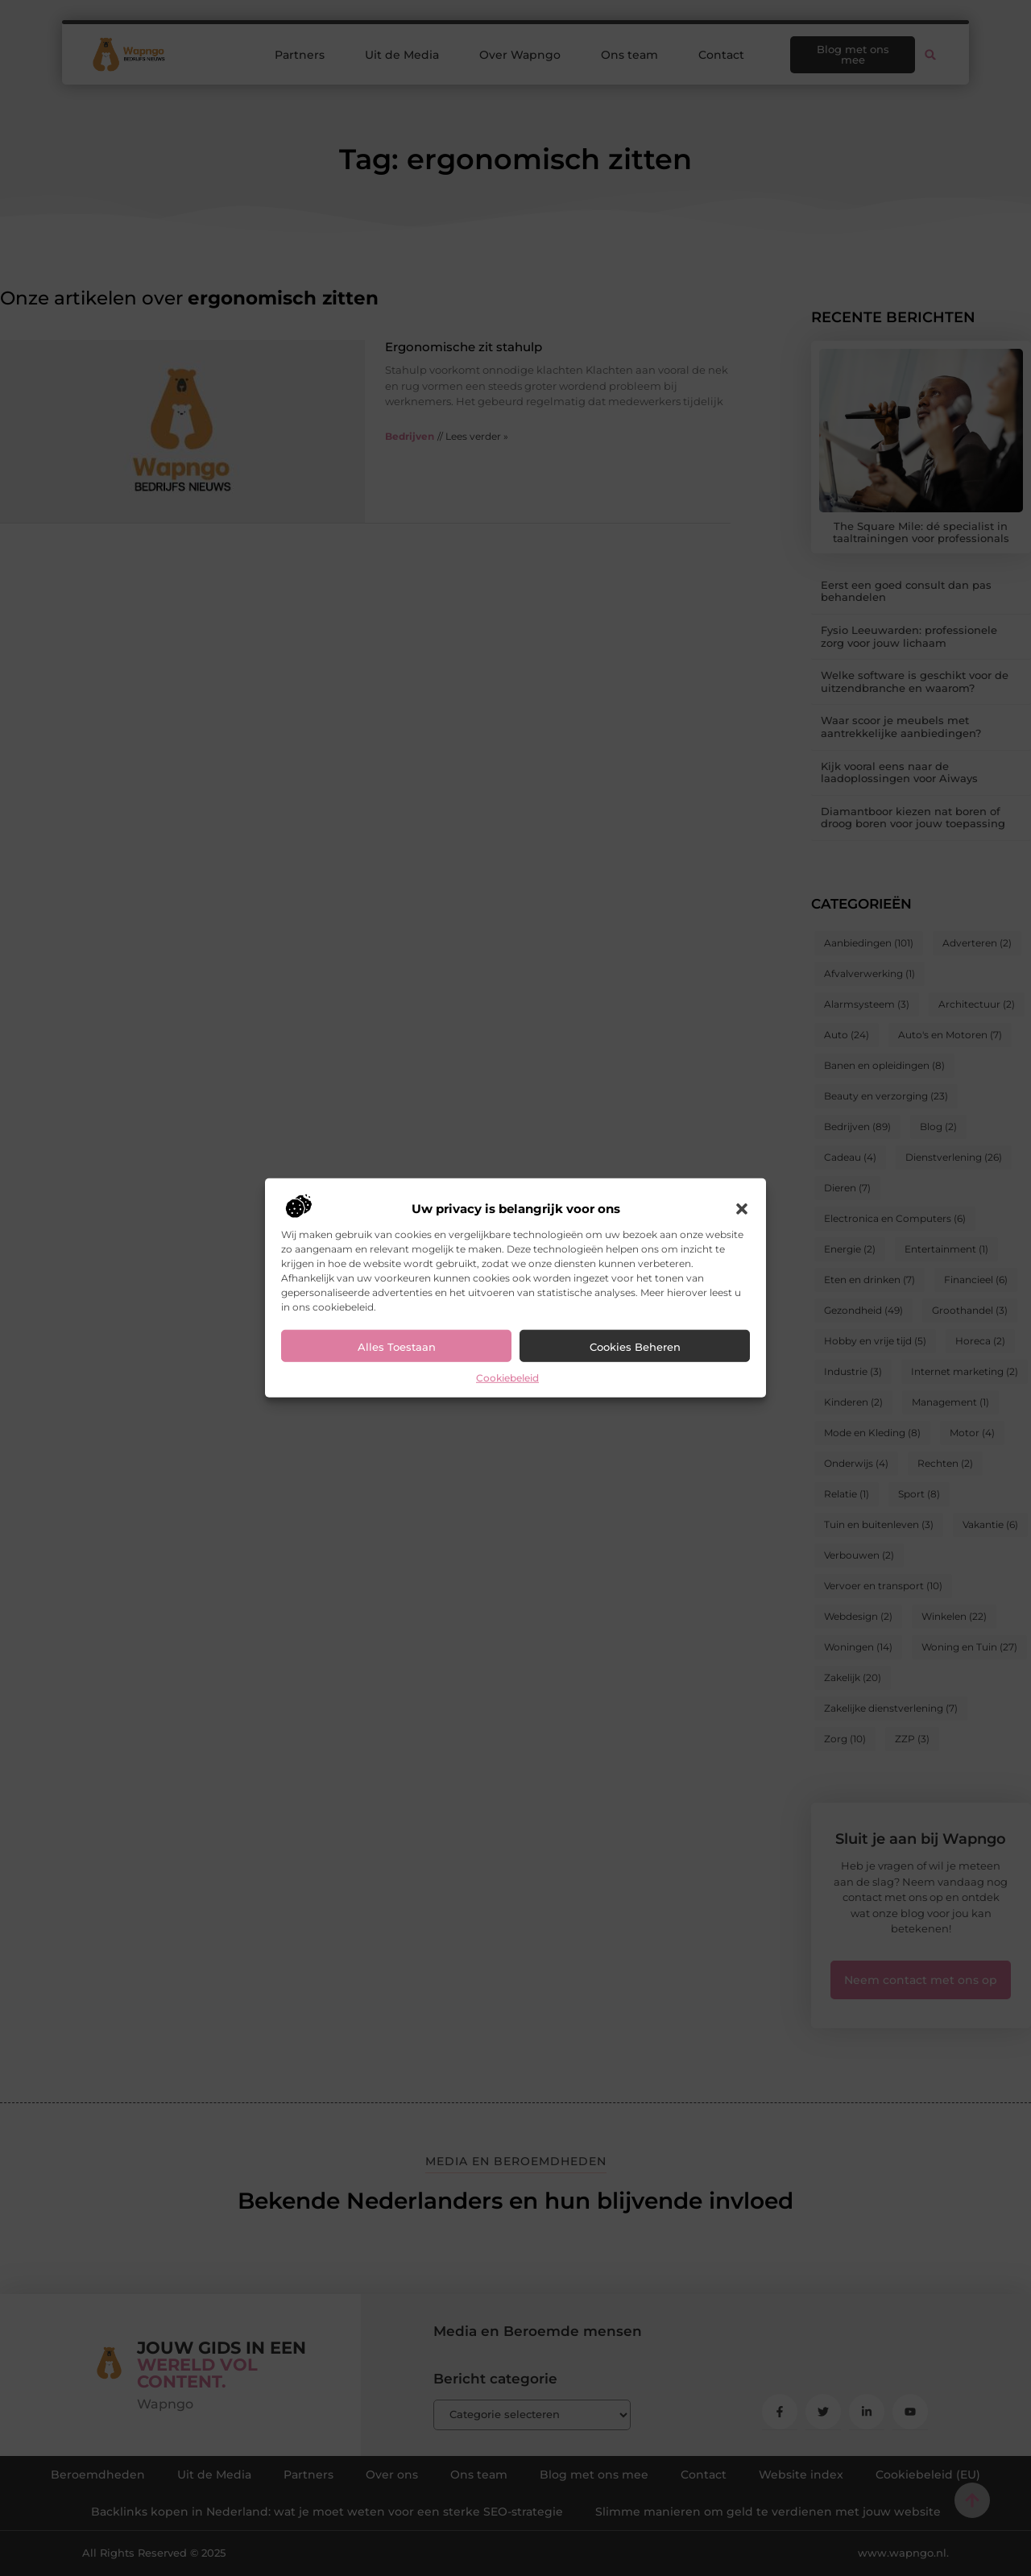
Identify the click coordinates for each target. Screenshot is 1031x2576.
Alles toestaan (397, 1346)
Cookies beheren (635, 1346)
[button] (742, 1209)
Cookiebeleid (507, 1378)
